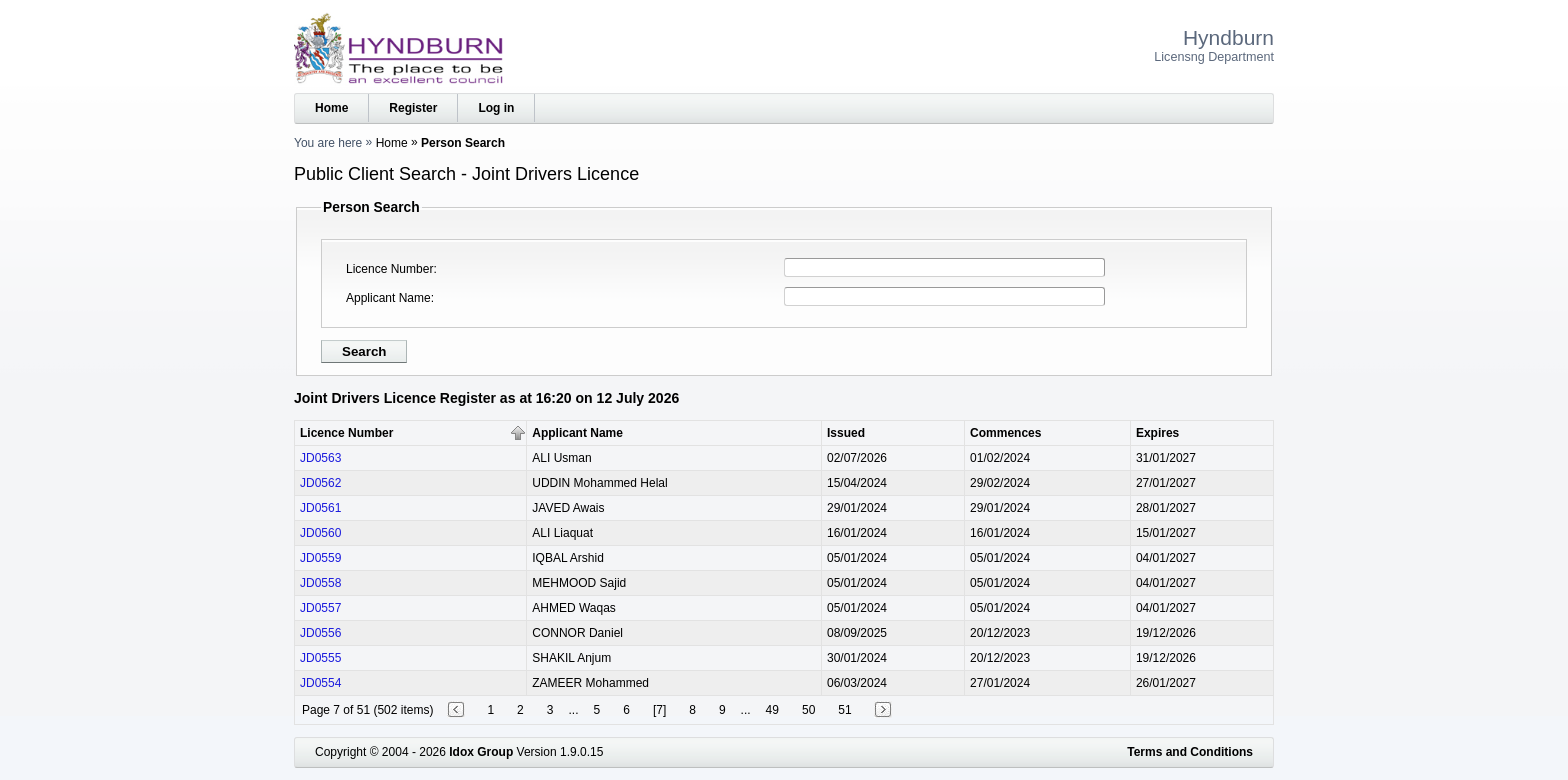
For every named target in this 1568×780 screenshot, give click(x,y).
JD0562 (320, 483)
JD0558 (320, 583)
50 (808, 710)
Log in (496, 108)
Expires (1157, 433)
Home (331, 108)
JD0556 (320, 633)
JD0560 (320, 533)
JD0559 (320, 558)
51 (844, 710)
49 (772, 710)
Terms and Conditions (1190, 752)
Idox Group (481, 752)
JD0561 (320, 508)
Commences (1005, 433)
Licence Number (389, 269)
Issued (846, 433)
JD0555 (320, 658)
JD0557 (320, 608)
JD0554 (320, 683)
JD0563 (320, 458)
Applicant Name (388, 298)
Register (413, 108)
